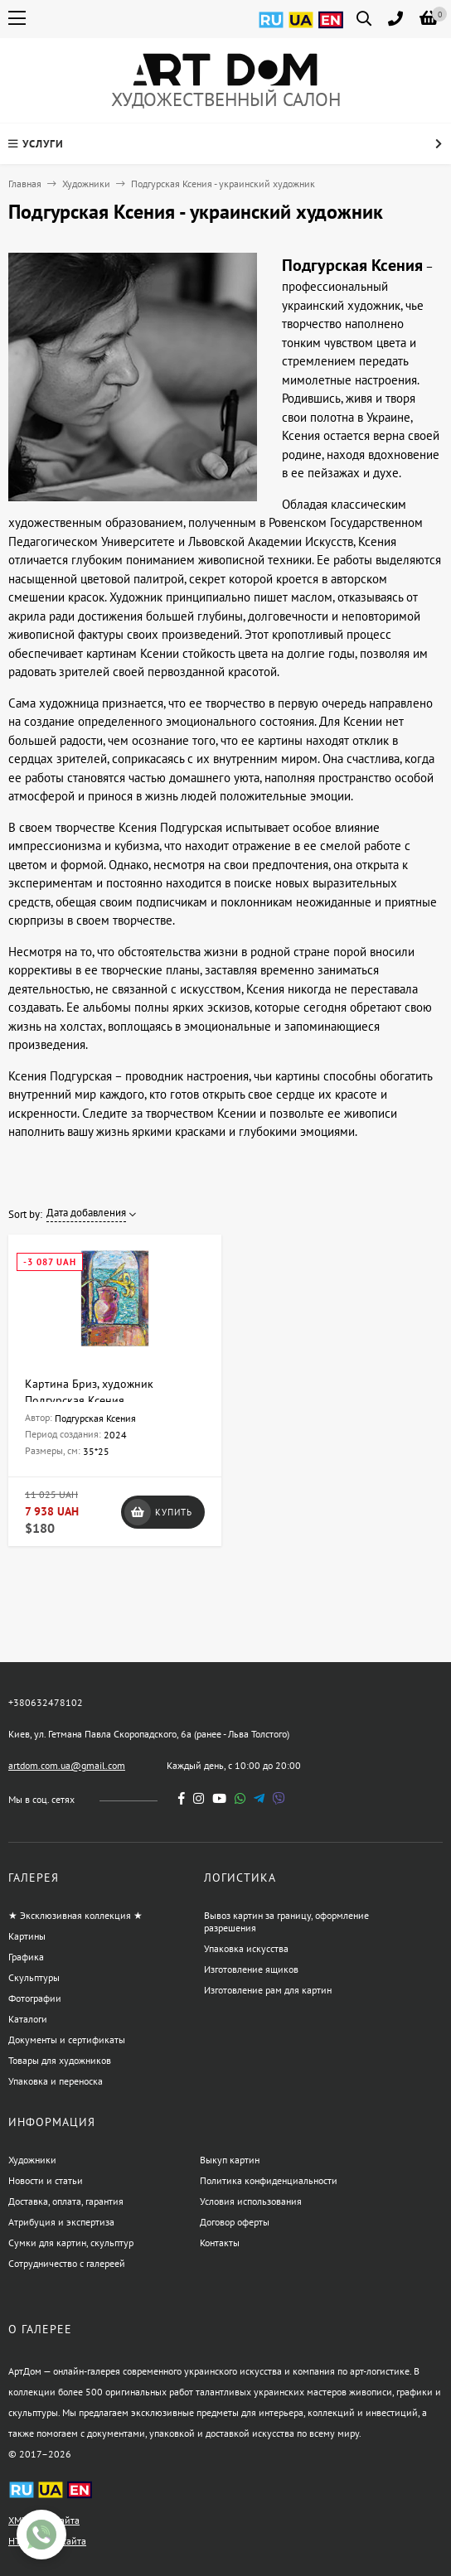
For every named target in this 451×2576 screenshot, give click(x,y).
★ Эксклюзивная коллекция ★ (75, 1915)
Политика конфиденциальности (268, 2180)
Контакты (220, 2242)
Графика (26, 1956)
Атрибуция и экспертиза (61, 2222)
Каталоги (27, 2019)
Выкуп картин (229, 2159)
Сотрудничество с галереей (66, 2263)
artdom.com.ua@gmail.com (66, 1765)
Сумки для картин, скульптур (70, 2242)
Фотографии (34, 1998)
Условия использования (251, 2201)
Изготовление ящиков (251, 1969)
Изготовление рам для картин (268, 1990)
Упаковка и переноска (55, 2081)
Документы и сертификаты (66, 2039)
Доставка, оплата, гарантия (66, 2201)
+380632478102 (45, 1702)
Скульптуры (34, 1977)
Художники (86, 183)
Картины (27, 1936)
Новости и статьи (45, 2180)
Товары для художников (59, 2060)
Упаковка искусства (246, 1948)
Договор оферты (234, 2222)
